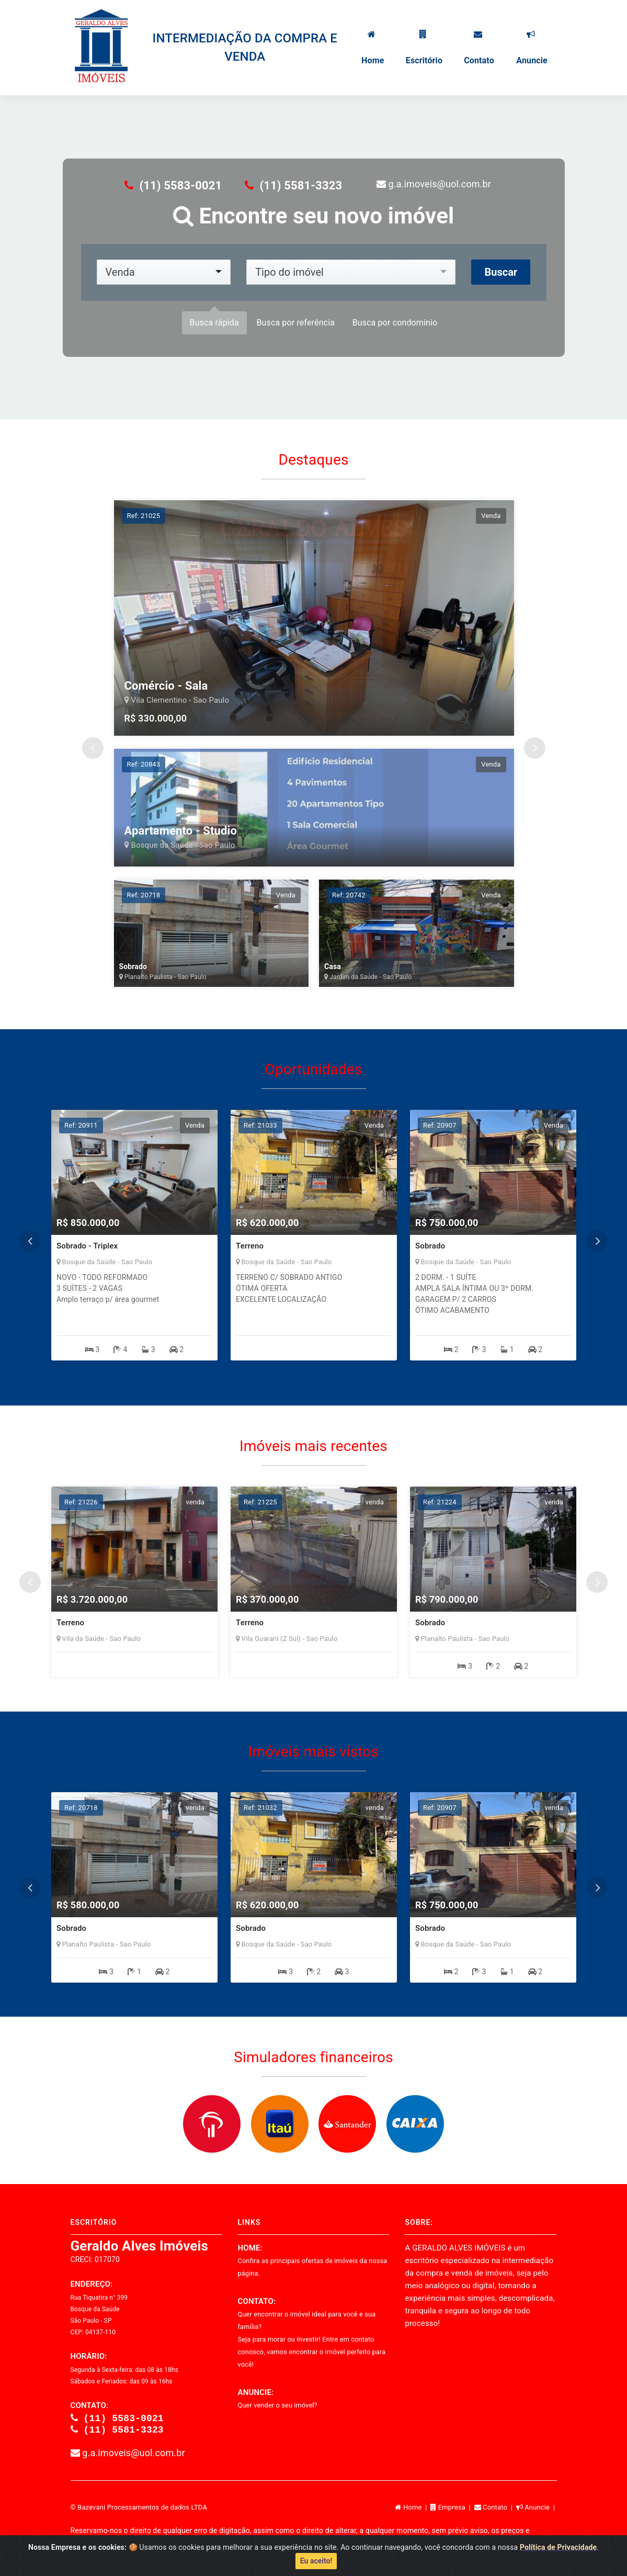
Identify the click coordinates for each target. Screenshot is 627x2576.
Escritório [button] (423, 47)
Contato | (495, 2509)
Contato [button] (478, 47)
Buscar (500, 272)
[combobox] (164, 272)
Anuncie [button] (531, 47)
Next (534, 748)
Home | (412, 2509)
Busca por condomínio (395, 323)
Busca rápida (214, 323)
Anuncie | (536, 2509)
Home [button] (371, 47)
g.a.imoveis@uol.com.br (434, 183)
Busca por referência (295, 323)
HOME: (312, 2260)
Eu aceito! (316, 2561)
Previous (93, 748)
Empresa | (452, 2509)
